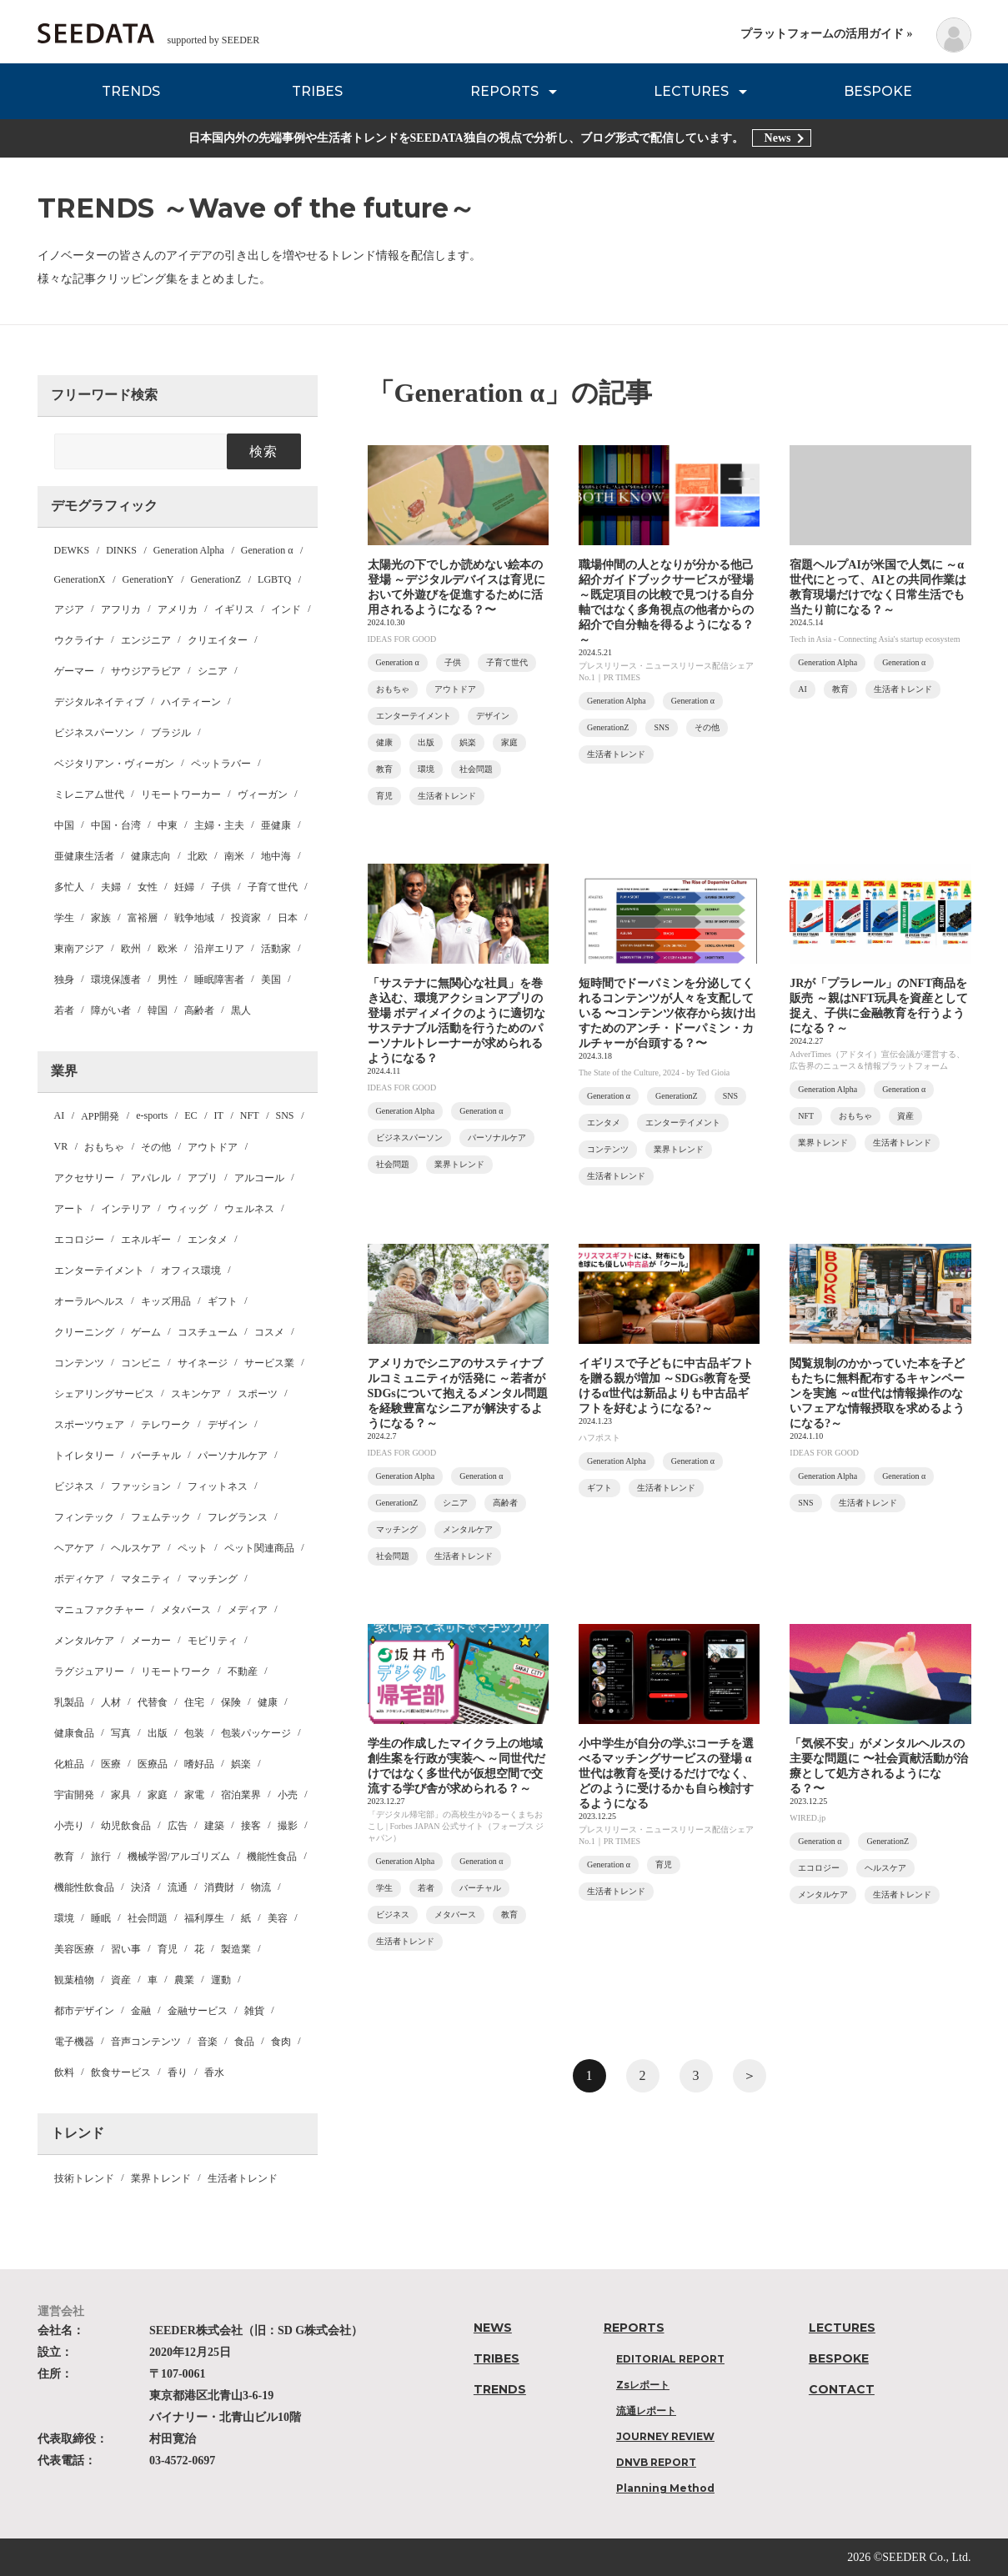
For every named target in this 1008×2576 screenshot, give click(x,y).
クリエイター (218, 640)
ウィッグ (188, 1209)
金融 (141, 2011)
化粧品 (69, 1764)
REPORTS (504, 91)
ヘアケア (74, 1548)
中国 (64, 825)
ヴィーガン (263, 794)
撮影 (288, 1826)
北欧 (198, 856)
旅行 (101, 1856)
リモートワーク (176, 1671)
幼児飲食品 (126, 1826)
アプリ (203, 1178)
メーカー (151, 1640)
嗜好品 (199, 1764)
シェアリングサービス (104, 1394)
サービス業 (269, 1363)
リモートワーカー (181, 794)
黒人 (241, 1010)
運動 (221, 1980)
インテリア (126, 1209)
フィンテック (84, 1517)
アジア (69, 609)
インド (286, 609)
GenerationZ (215, 579)
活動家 (276, 949)
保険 (231, 1702)
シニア (213, 671)
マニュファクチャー (99, 1610)
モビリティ (213, 1640)
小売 (288, 1795)
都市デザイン (84, 2011)
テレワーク (166, 1425)
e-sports (152, 1115)
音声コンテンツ (146, 2041)
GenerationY (147, 579)
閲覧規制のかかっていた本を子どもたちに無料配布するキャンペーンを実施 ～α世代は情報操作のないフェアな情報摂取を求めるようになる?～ (877, 1393)
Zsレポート (642, 2384)
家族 (101, 918)
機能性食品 (272, 1856)
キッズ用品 (166, 1301)
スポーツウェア (89, 1425)
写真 (121, 1733)
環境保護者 (116, 979)
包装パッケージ (256, 1733)
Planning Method (665, 2488)
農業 (184, 1980)
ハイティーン (191, 702)
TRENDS (131, 91)
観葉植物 (74, 1980)
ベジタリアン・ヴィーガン (114, 763)
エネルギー (146, 1239)
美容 (278, 1918)
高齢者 (199, 1010)
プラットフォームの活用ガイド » (826, 34)
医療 (111, 1764)
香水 (214, 2072)
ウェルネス (249, 1209)
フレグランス (238, 1517)
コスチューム (208, 1332)
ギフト (223, 1301)
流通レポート (646, 2410)
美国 (271, 979)
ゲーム (146, 1332)
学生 (64, 918)
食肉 (281, 2041)
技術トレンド (84, 2178)
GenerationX (80, 579)
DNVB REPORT (656, 2462)
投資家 (246, 918)
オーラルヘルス (89, 1301)
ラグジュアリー (89, 1671)
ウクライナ (79, 640)
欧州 (131, 949)
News (778, 138)
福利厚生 (204, 1918)
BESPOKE (878, 91)
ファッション (141, 1486)
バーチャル (156, 1455)
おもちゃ (104, 1147)
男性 (168, 979)
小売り (69, 1826)
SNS (285, 1115)
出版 (158, 1733)
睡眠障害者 (219, 979)
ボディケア (79, 1579)
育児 (168, 1949)
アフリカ (121, 609)
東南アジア (79, 949)
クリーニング (84, 1332)
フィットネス (218, 1486)
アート (69, 1209)
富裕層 (143, 918)
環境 (64, 1918)
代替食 (153, 1702)
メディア (248, 1610)
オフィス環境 (191, 1270)
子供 (221, 887)
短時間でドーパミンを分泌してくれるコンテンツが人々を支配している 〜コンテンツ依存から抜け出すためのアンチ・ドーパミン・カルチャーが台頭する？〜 (668, 1013)
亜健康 (276, 825)
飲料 (64, 2072)
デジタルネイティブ (99, 702)
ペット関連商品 (259, 1548)
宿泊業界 (241, 1795)
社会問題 (148, 1918)
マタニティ (146, 1579)
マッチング (213, 1579)
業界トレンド (161, 2178)
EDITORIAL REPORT (670, 2359)
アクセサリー (84, 1178)
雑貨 (254, 2011)
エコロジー (79, 1239)
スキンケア (196, 1394)
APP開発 (100, 1116)
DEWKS (72, 550)
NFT (249, 1115)
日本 (288, 918)
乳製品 (69, 1702)
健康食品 (74, 1733)
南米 (234, 856)
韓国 (158, 1010)
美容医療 (74, 1949)
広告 (178, 1826)
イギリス (234, 609)
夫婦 (111, 887)
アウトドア (213, 1147)
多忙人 (69, 887)
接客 (251, 1826)
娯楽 (241, 1764)
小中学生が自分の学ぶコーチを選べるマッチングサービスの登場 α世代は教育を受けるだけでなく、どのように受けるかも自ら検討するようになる (666, 1773)
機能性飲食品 (84, 1887)
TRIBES (317, 91)
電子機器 (74, 2041)
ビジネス (74, 1486)
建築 (214, 1826)
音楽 (208, 2041)
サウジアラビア (146, 671)
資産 (121, 1980)
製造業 (236, 1949)
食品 (244, 2041)
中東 (168, 825)
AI (59, 1115)
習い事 (126, 1949)
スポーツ (258, 1394)
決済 (141, 1887)
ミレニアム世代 (89, 794)
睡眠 (101, 1918)
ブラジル (171, 733)
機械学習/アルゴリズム (179, 1856)
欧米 (168, 949)
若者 (64, 1010)
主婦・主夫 (219, 825)
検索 (263, 451)
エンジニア (146, 640)
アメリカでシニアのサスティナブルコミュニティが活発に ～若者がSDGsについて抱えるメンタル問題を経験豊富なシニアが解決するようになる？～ (458, 1393)
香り (178, 2072)
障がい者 (111, 1010)
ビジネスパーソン (94, 733)
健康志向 (151, 856)
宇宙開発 (74, 1795)
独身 (64, 979)
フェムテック (161, 1517)
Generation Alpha (188, 550)
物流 (261, 1887)
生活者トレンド (243, 2178)
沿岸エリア (219, 949)
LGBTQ (274, 579)
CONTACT (842, 2389)
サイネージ (203, 1363)
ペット (193, 1548)
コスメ (269, 1332)
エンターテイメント (99, 1270)
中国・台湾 (116, 825)
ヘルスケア (136, 1548)
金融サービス (198, 2011)
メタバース (186, 1610)
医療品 (153, 1764)
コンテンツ (79, 1363)
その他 (156, 1147)
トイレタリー (84, 1455)
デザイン (228, 1425)
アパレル (151, 1178)
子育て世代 (273, 887)
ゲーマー (74, 671)
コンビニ (141, 1363)
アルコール (259, 1178)
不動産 (243, 1671)
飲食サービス (121, 2072)
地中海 (276, 856)
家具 (121, 1795)
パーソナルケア (233, 1455)
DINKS (121, 550)
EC (190, 1115)
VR (61, 1146)
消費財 (219, 1887)
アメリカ (178, 609)
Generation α (267, 550)
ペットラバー (221, 763)
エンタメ (208, 1239)
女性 (148, 887)
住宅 (194, 1702)
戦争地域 (194, 918)
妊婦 (184, 887)
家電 (194, 1795)
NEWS (493, 2327)
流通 (178, 1887)
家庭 (158, 1795)
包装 (194, 1733)
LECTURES (691, 91)
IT (218, 1115)
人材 (111, 1702)
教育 (64, 1856)
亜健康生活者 (84, 856)
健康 (268, 1702)
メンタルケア (84, 1640)
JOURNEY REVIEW (665, 2436)
